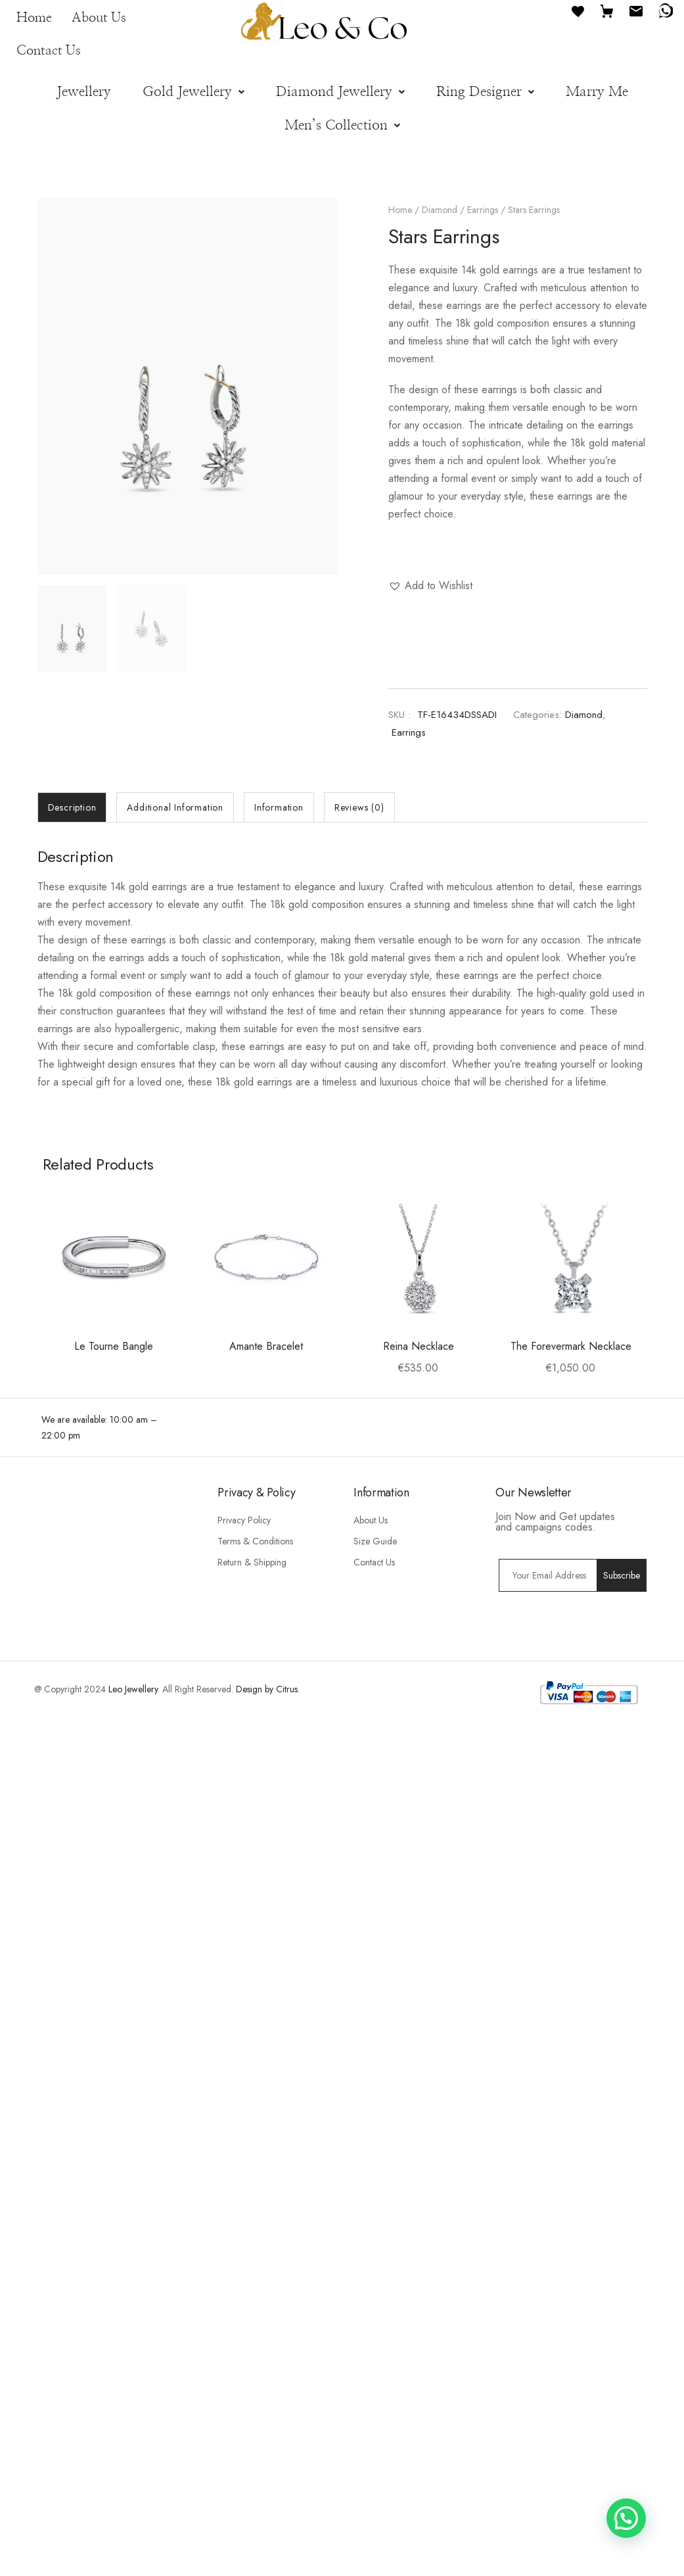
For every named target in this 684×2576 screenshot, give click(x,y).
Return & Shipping (251, 1775)
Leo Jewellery (133, 1902)
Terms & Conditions (255, 1754)
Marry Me (597, 92)
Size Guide (375, 1754)
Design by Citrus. (268, 1902)
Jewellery (84, 92)
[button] (193, 91)
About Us (99, 17)
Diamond (439, 209)
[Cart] (607, 10)
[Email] (636, 10)
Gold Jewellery (193, 92)
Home (34, 17)
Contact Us (48, 50)
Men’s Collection (342, 125)
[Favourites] (578, 10)
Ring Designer (485, 92)
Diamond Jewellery (340, 92)
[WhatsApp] (665, 10)
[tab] (72, 807)
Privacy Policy (244, 1733)
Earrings (482, 209)
